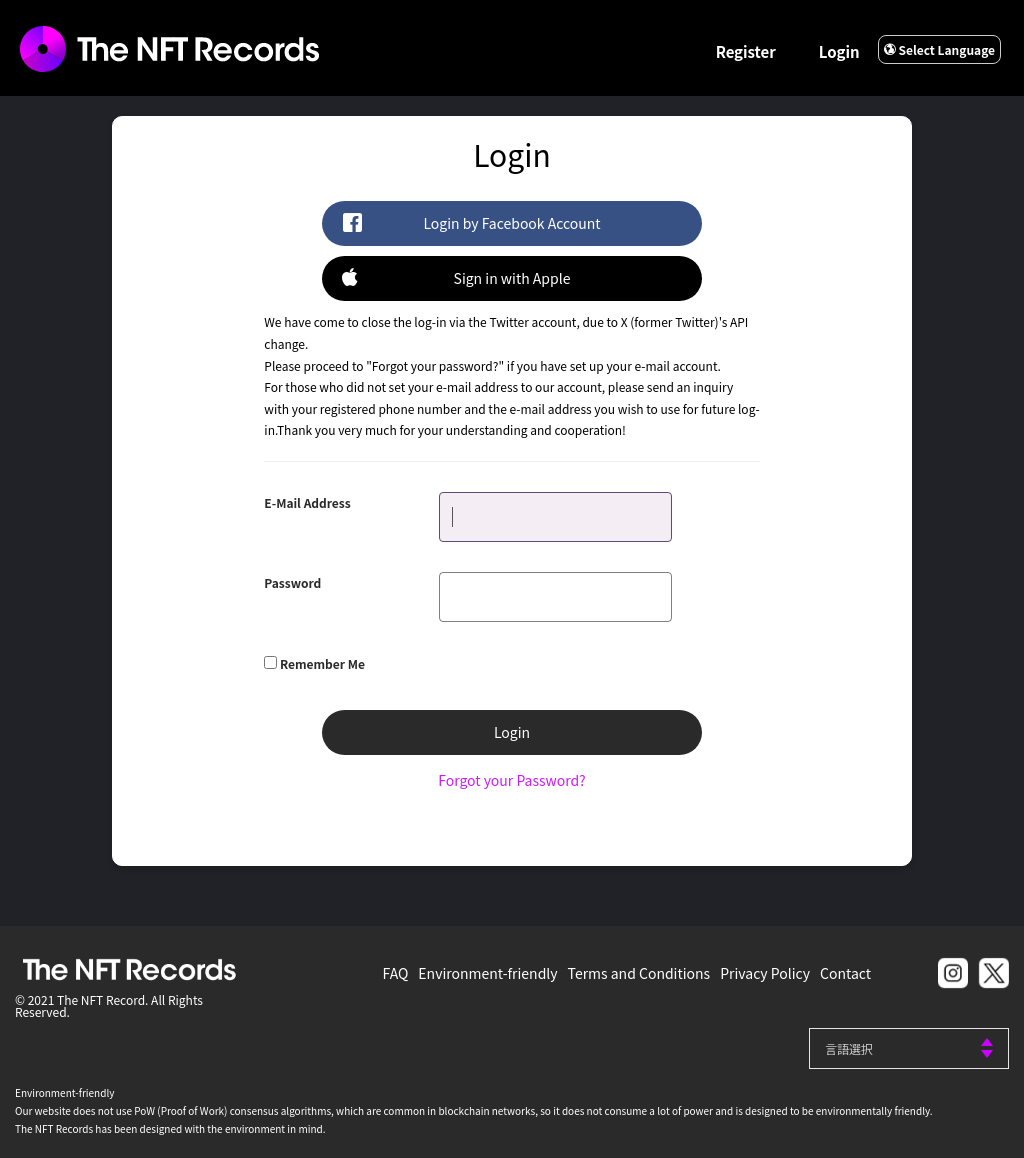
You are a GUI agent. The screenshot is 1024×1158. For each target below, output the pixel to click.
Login (839, 51)
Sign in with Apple (456, 277)
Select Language (939, 49)
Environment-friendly (487, 973)
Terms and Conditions (639, 973)
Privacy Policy (765, 973)
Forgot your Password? (511, 780)
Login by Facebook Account (471, 222)
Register (746, 51)
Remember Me (322, 663)
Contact (845, 973)
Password (292, 582)
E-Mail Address (307, 502)
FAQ (396, 973)
